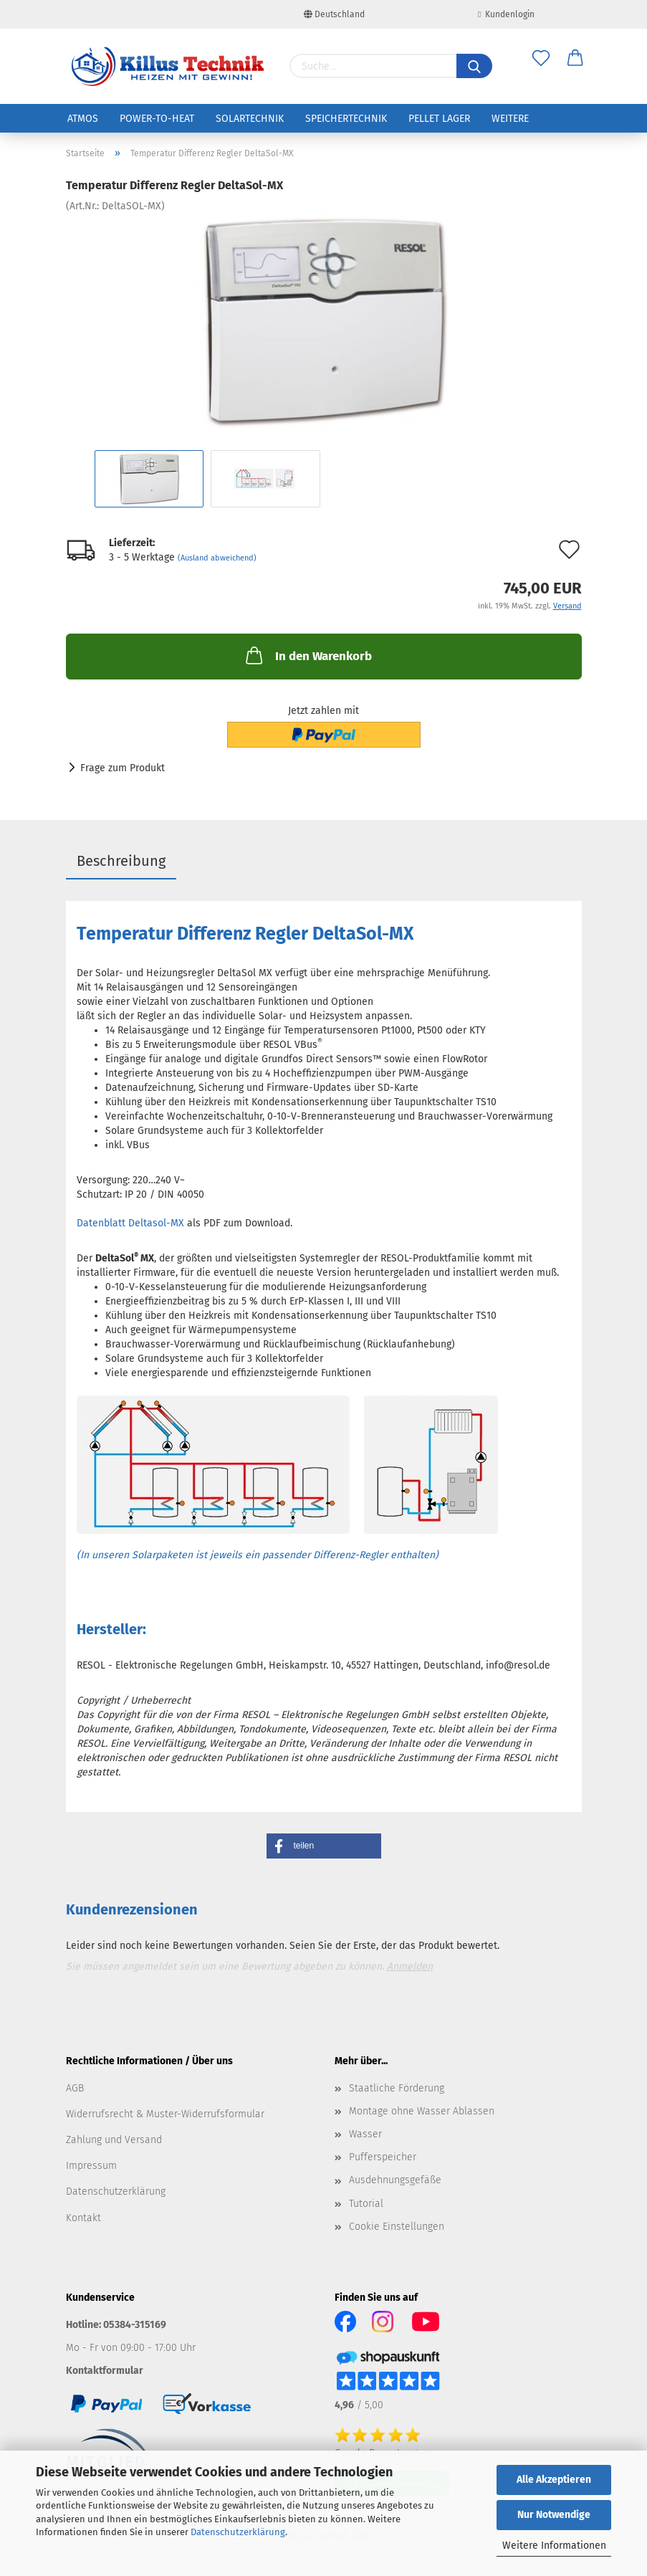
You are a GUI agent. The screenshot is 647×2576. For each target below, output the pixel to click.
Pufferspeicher (382, 2157)
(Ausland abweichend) (217, 558)
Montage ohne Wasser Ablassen (421, 2111)
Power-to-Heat (157, 119)
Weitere (510, 119)
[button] (324, 1846)
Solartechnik (250, 119)
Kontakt (83, 2218)
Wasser (365, 2134)
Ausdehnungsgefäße (395, 2180)
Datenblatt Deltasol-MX (130, 1223)
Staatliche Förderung (396, 2088)
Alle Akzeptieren (554, 2480)
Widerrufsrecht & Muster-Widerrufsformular (165, 2114)
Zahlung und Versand (114, 2140)
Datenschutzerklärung (238, 2532)
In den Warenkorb (307, 655)
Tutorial (366, 2204)
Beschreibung (121, 860)
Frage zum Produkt (122, 768)
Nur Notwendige (553, 2515)
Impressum (91, 2166)
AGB (75, 2088)
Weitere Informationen (554, 2545)
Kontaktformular (104, 2371)
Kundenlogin (506, 14)
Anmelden (410, 1966)
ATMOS (82, 119)
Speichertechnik (346, 119)
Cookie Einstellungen (396, 2226)
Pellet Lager (439, 119)
